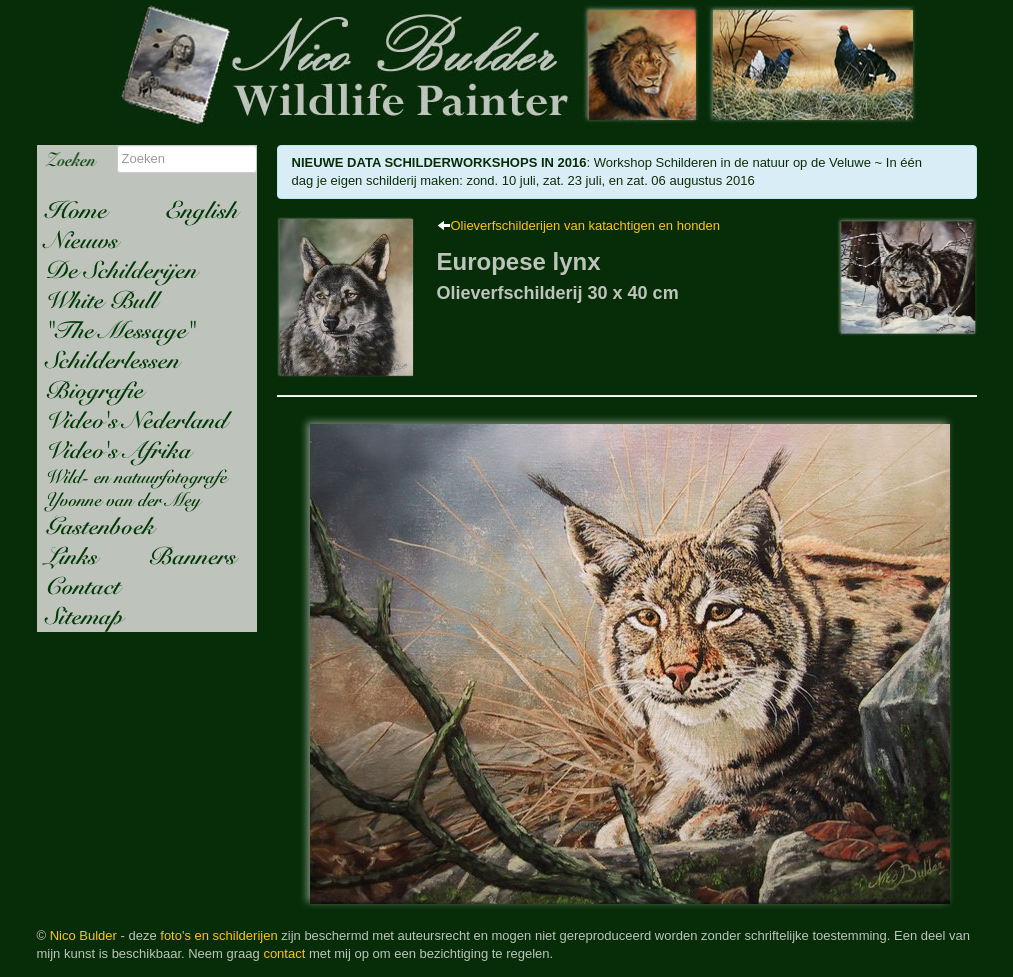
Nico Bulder (83, 935)
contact (284, 953)
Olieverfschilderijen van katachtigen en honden (586, 225)
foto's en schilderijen (218, 935)
